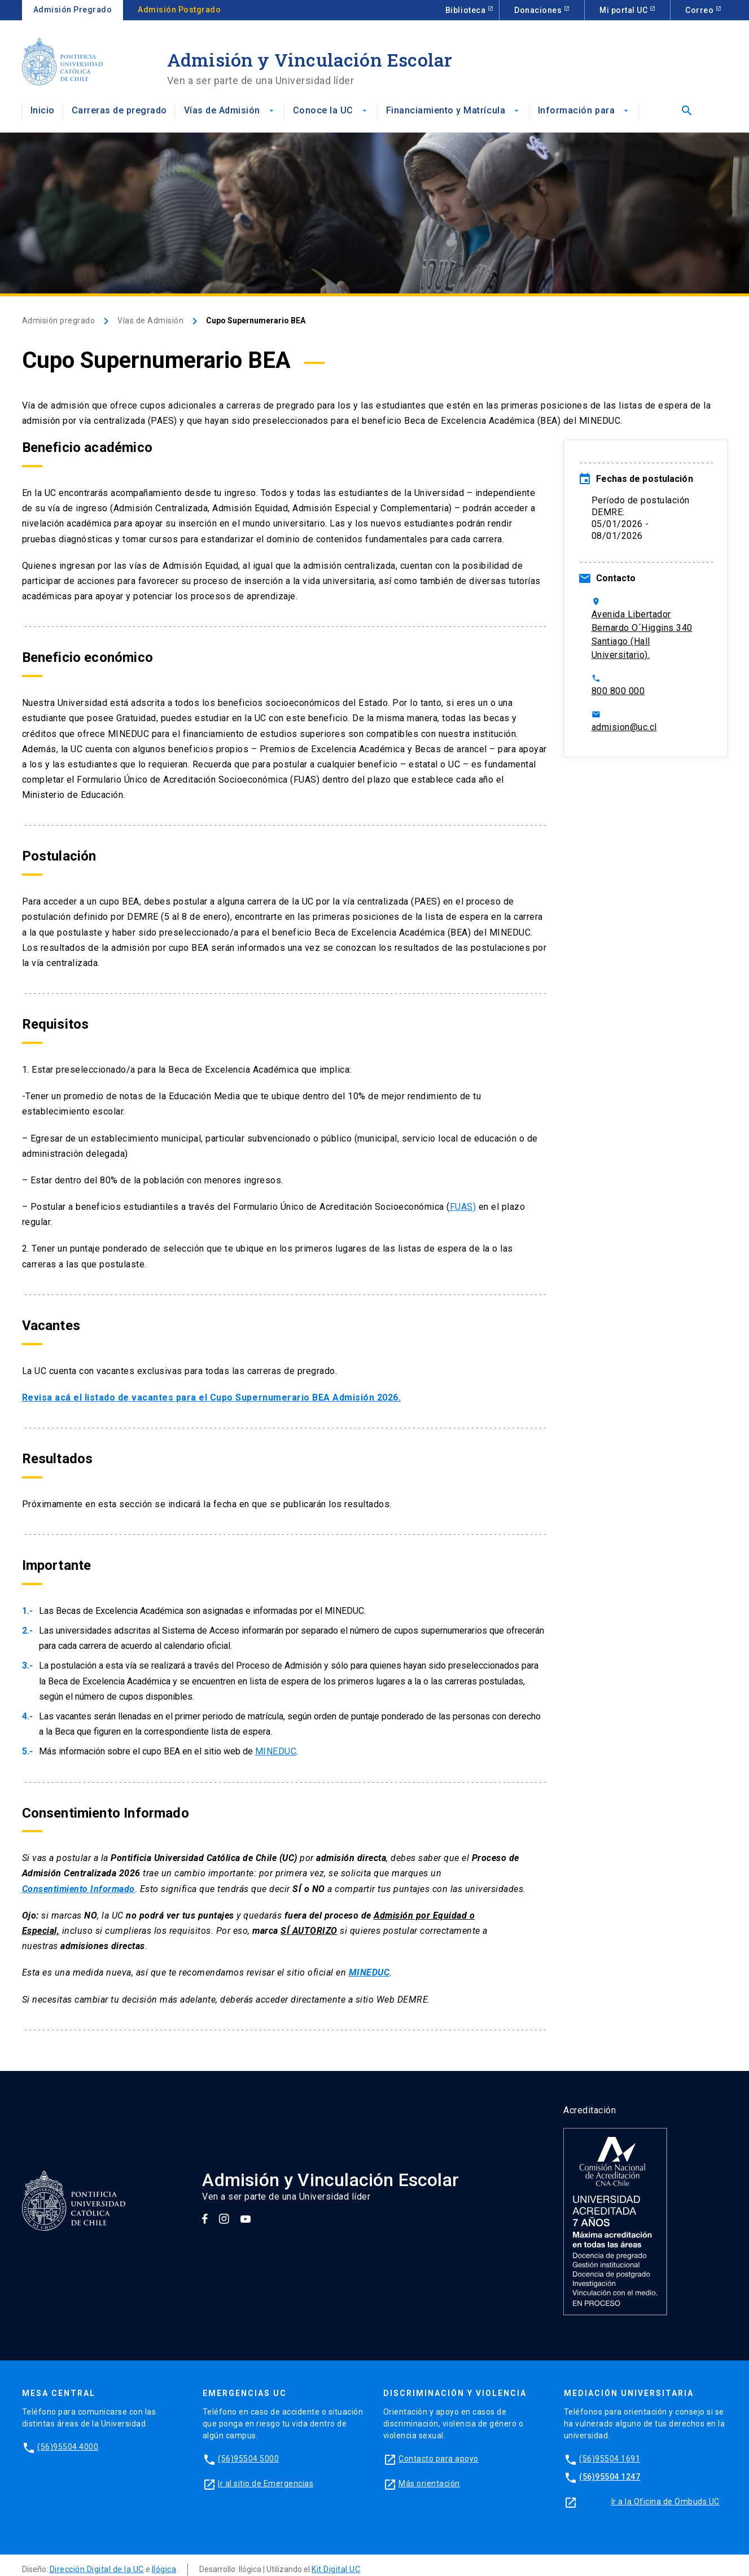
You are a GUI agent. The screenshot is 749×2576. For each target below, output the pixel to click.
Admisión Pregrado (72, 9)
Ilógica (164, 2569)
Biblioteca (466, 10)
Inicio (42, 110)
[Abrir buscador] (684, 110)
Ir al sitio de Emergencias (265, 2483)
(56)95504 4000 (67, 2446)
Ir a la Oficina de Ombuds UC (665, 2501)
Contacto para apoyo (438, 2458)
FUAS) (463, 1206)
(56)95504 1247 (609, 2476)
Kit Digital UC (336, 2569)
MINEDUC (276, 1751)
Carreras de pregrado (119, 110)
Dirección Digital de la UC (97, 2569)
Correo (700, 10)
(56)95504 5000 (248, 2458)
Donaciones (539, 10)
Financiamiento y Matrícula (453, 110)
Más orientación (429, 2483)
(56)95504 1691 (609, 2458)
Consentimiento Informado (78, 1889)
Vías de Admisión (230, 110)
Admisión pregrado (58, 320)
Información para (584, 110)
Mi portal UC (624, 10)
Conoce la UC (331, 110)
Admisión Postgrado (179, 9)
